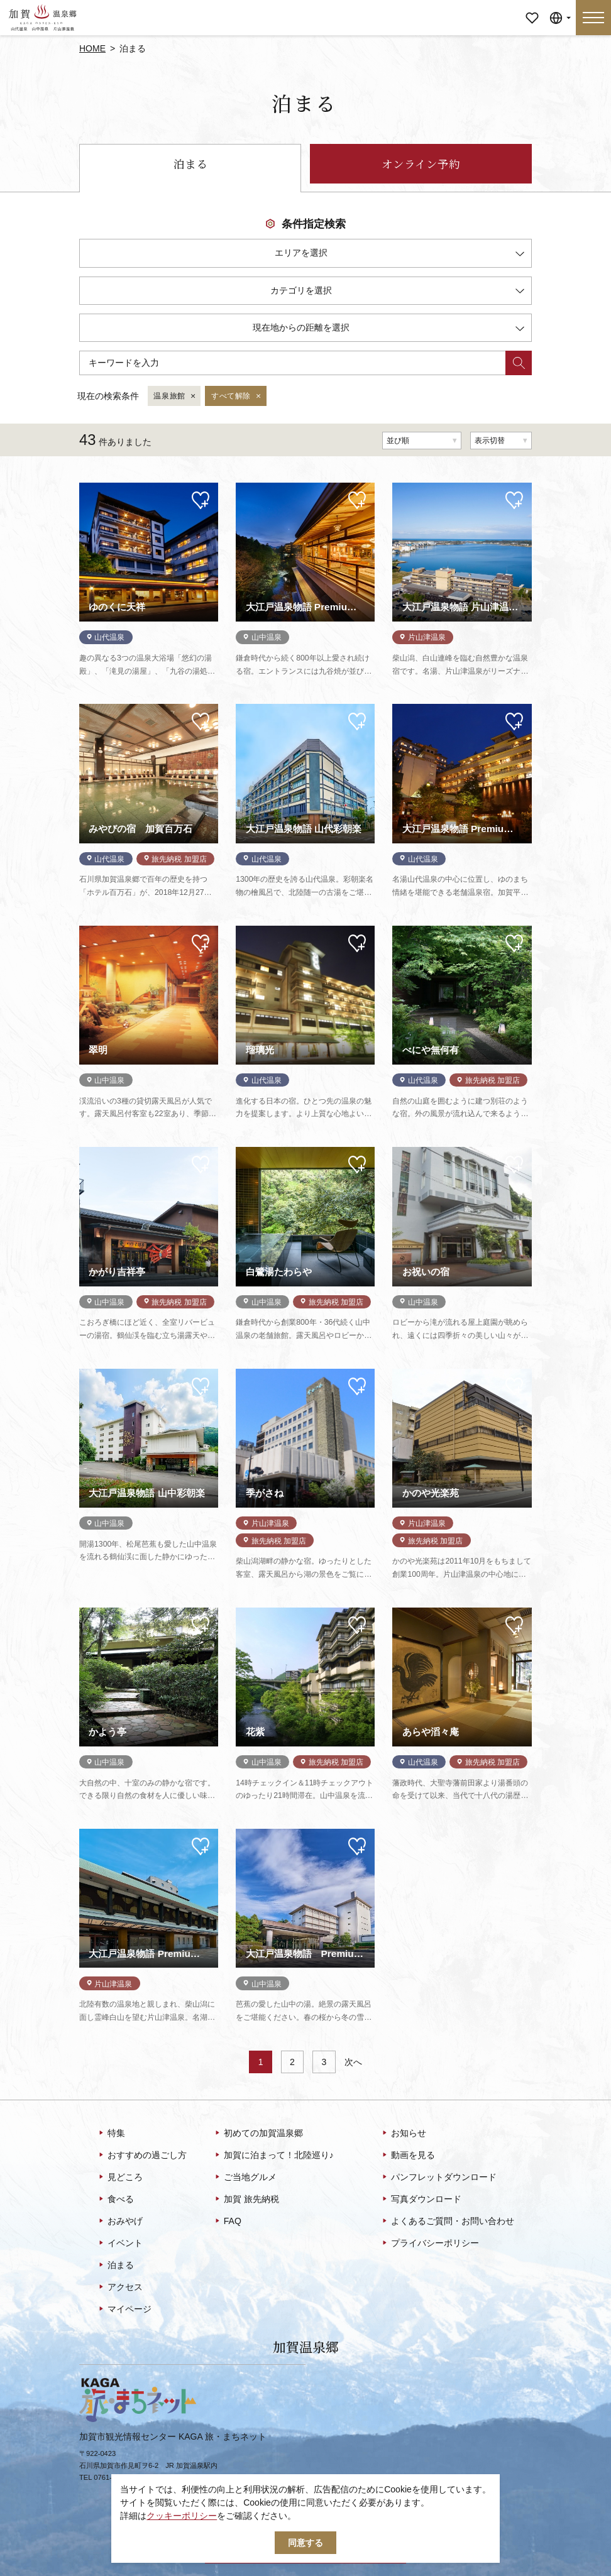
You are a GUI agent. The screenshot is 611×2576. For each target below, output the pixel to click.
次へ (353, 2062)
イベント (120, 2243)
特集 (111, 2133)
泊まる (190, 164)
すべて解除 (236, 397)
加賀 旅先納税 (246, 2199)
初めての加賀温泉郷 (258, 2133)
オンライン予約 (421, 164)
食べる (115, 2199)
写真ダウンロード (420, 2199)
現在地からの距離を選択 (388, 329)
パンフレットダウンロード (438, 2177)
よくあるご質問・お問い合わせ (447, 2221)
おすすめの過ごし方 (142, 2155)
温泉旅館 (175, 397)
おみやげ (120, 2221)
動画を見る (407, 2155)
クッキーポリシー (181, 2516)
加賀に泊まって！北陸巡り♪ (273, 2155)
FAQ (227, 2221)
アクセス (120, 2287)
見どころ (120, 2177)
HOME (92, 48)
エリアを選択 (399, 255)
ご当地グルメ (245, 2177)
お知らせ (403, 2133)
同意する (305, 2543)
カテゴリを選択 (397, 292)
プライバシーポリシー (429, 2243)
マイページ (532, 9)
